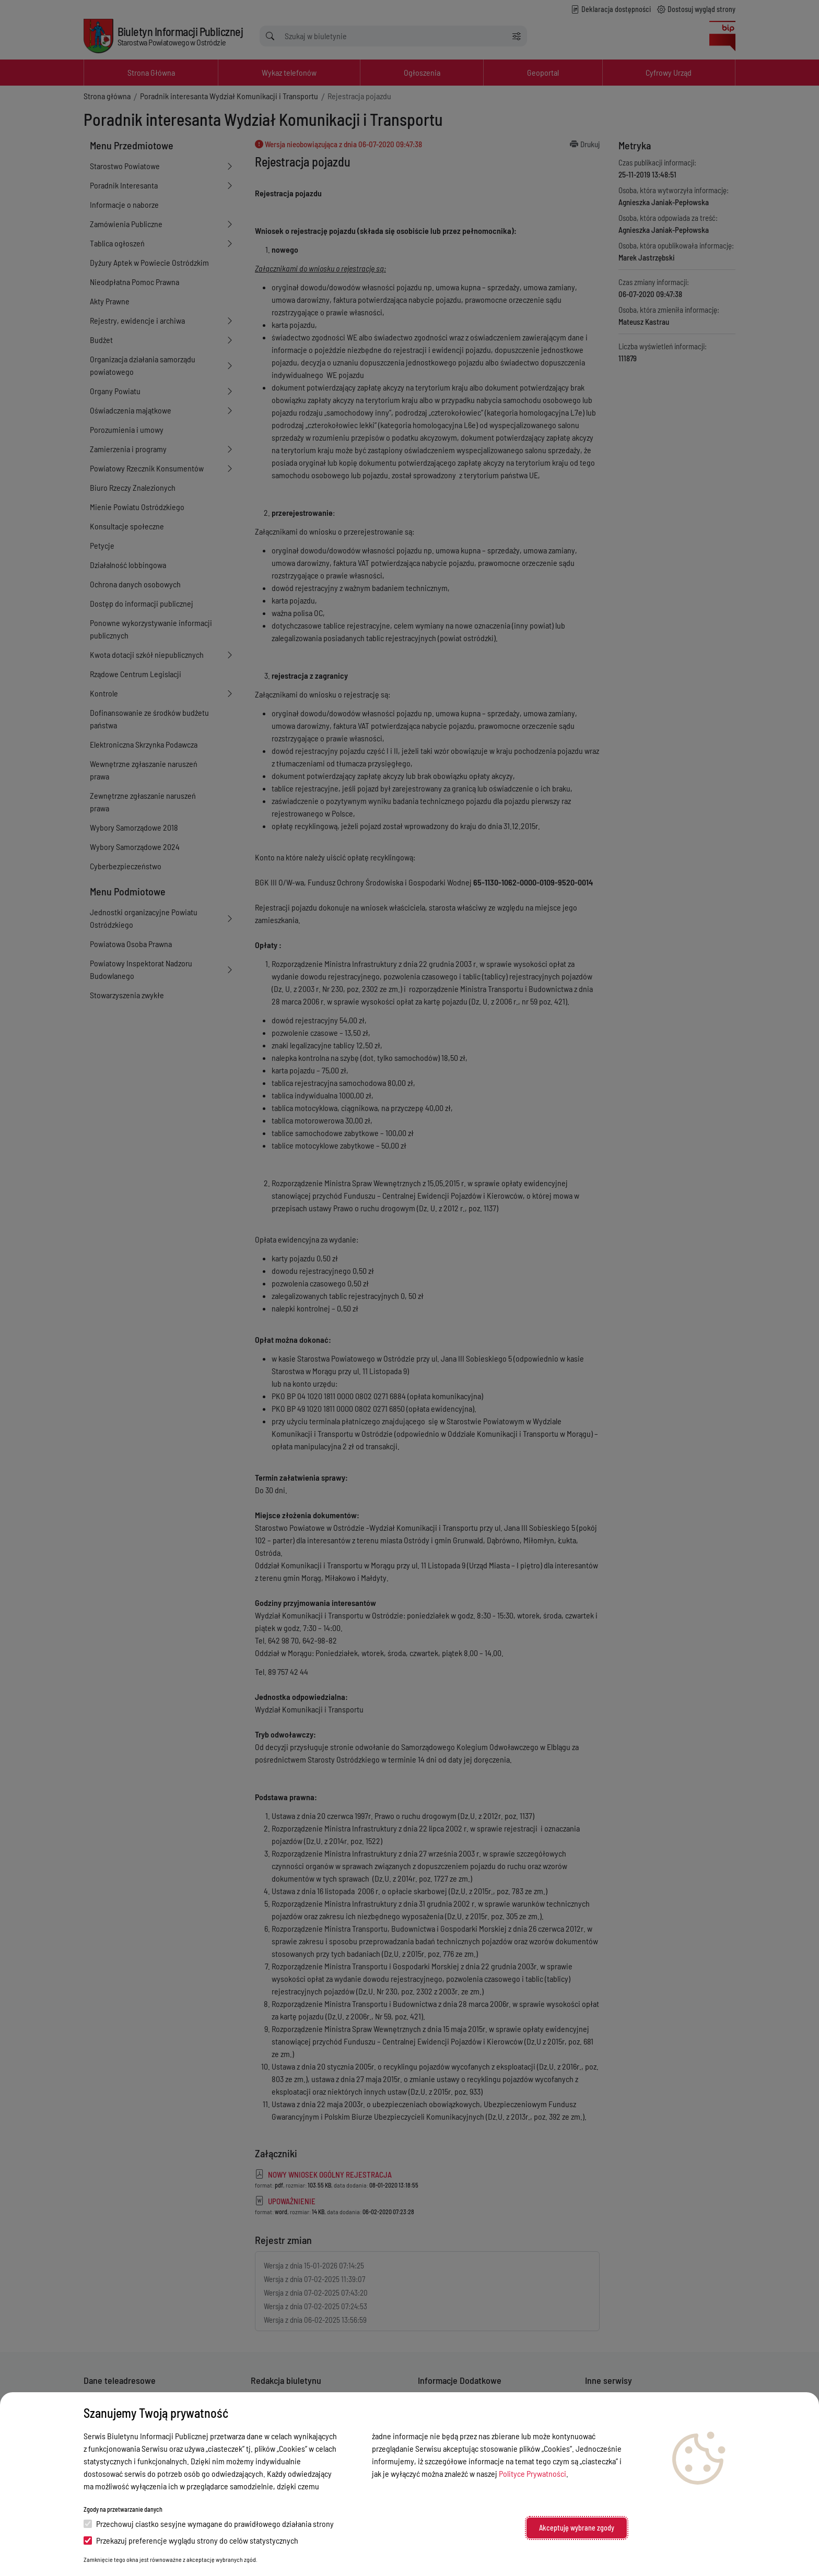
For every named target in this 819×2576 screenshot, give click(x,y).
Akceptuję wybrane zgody (576, 2527)
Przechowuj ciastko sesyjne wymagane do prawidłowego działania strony (209, 2523)
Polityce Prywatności (532, 2473)
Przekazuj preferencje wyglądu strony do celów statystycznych (191, 2540)
